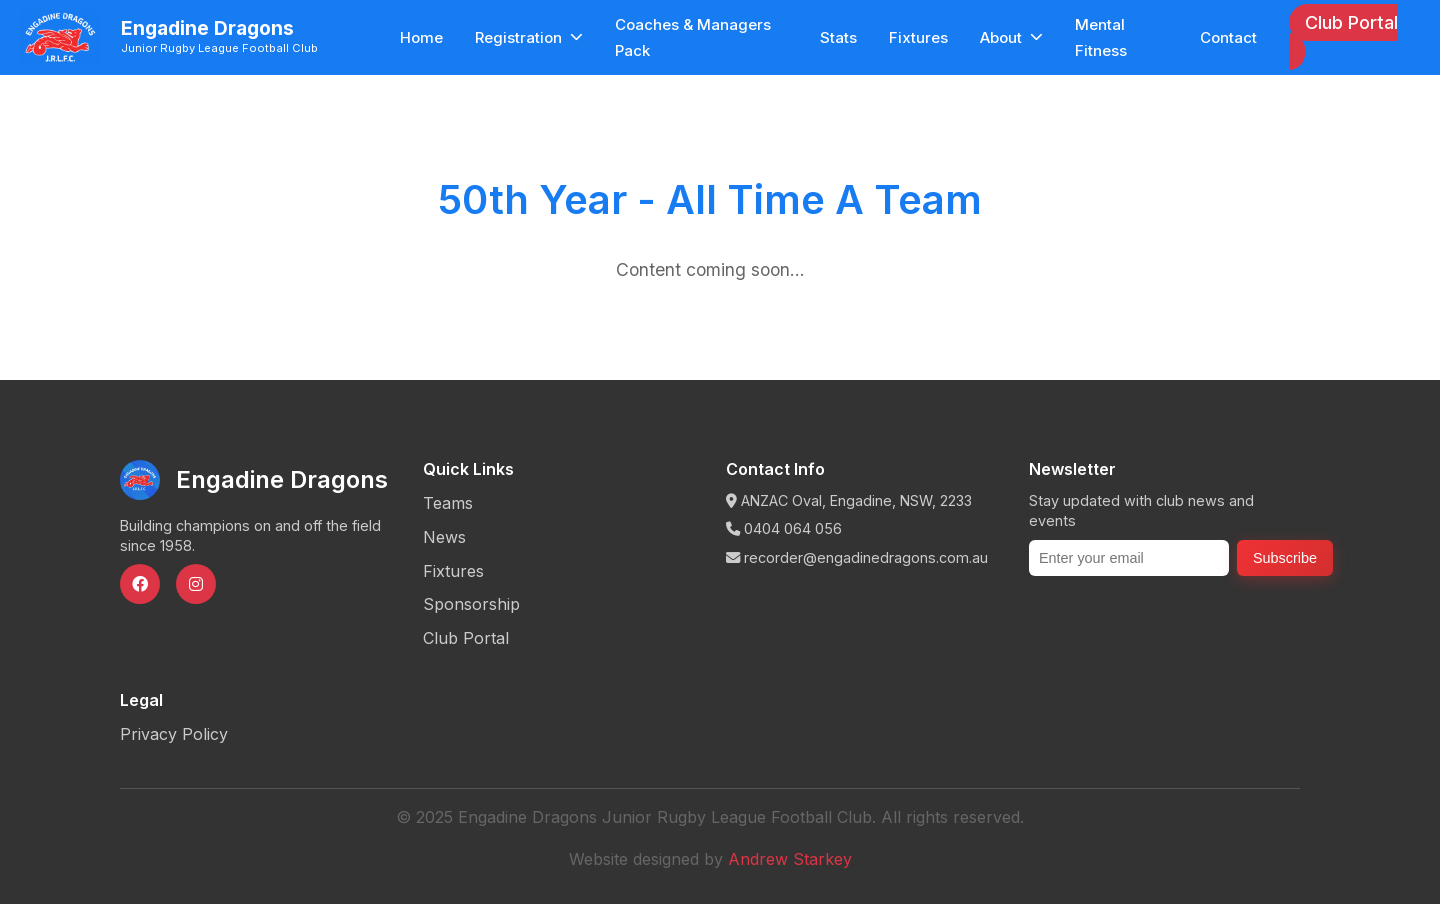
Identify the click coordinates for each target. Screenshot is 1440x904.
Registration (529, 37)
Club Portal (1351, 22)
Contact (1228, 37)
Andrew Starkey (790, 859)
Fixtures (918, 37)
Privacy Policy (174, 734)
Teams (448, 503)
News (444, 537)
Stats (838, 37)
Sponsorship (471, 604)
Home (421, 37)
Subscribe (1285, 558)
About (1011, 37)
